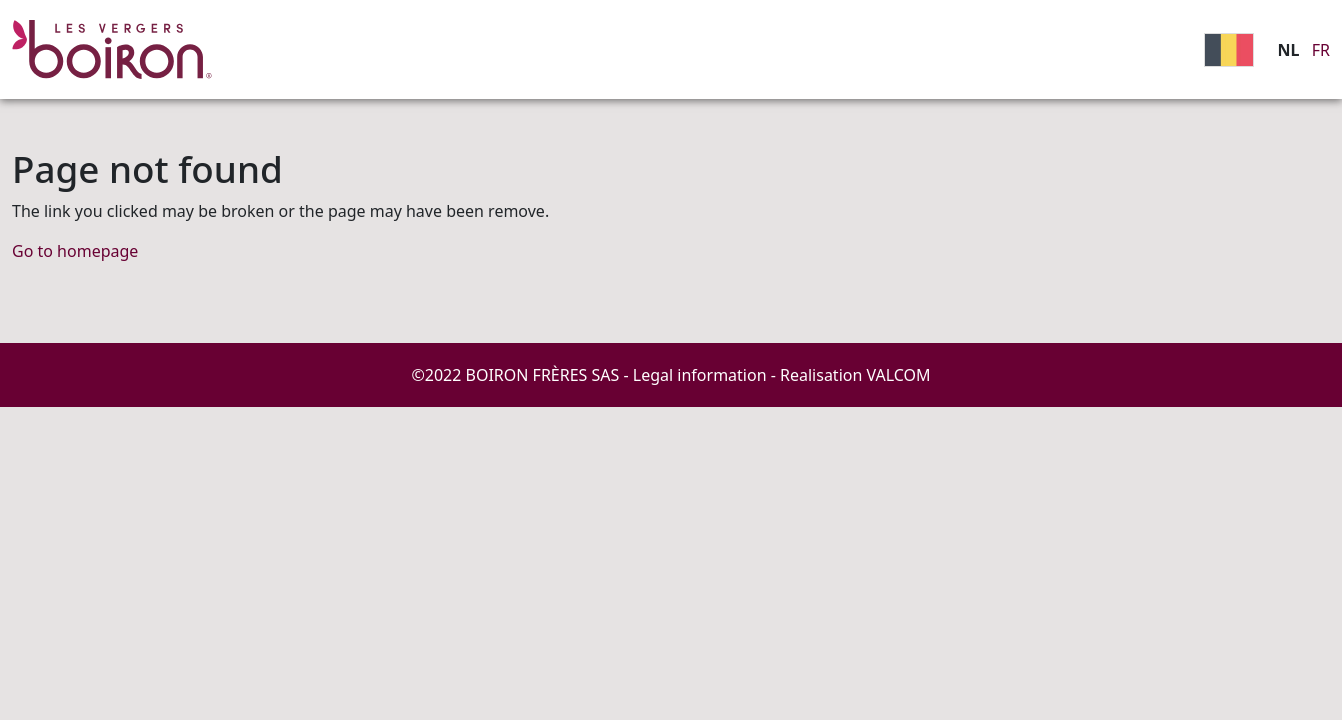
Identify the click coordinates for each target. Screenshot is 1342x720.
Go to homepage (75, 251)
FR (1321, 50)
